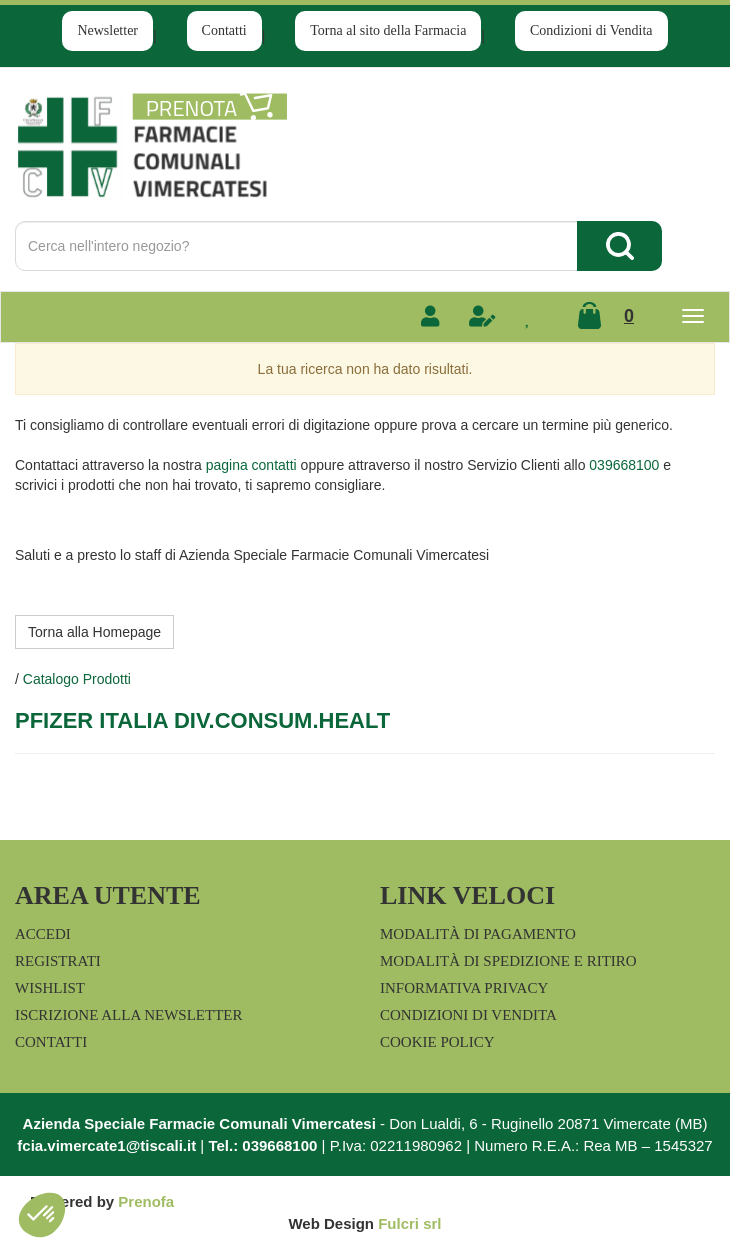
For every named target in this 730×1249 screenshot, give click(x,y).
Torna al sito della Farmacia (388, 30)
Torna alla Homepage (94, 632)
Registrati (58, 961)
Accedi (43, 934)
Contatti (224, 30)
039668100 (624, 465)
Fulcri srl (409, 1223)
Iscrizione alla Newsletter (128, 1015)
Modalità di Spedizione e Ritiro (508, 961)
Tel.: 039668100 (262, 1145)
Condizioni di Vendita (591, 30)
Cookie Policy (437, 1042)
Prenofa (146, 1201)
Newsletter (107, 30)
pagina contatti (251, 465)
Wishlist (50, 988)
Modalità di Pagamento (478, 934)
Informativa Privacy (464, 988)
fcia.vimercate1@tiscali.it (106, 1145)
